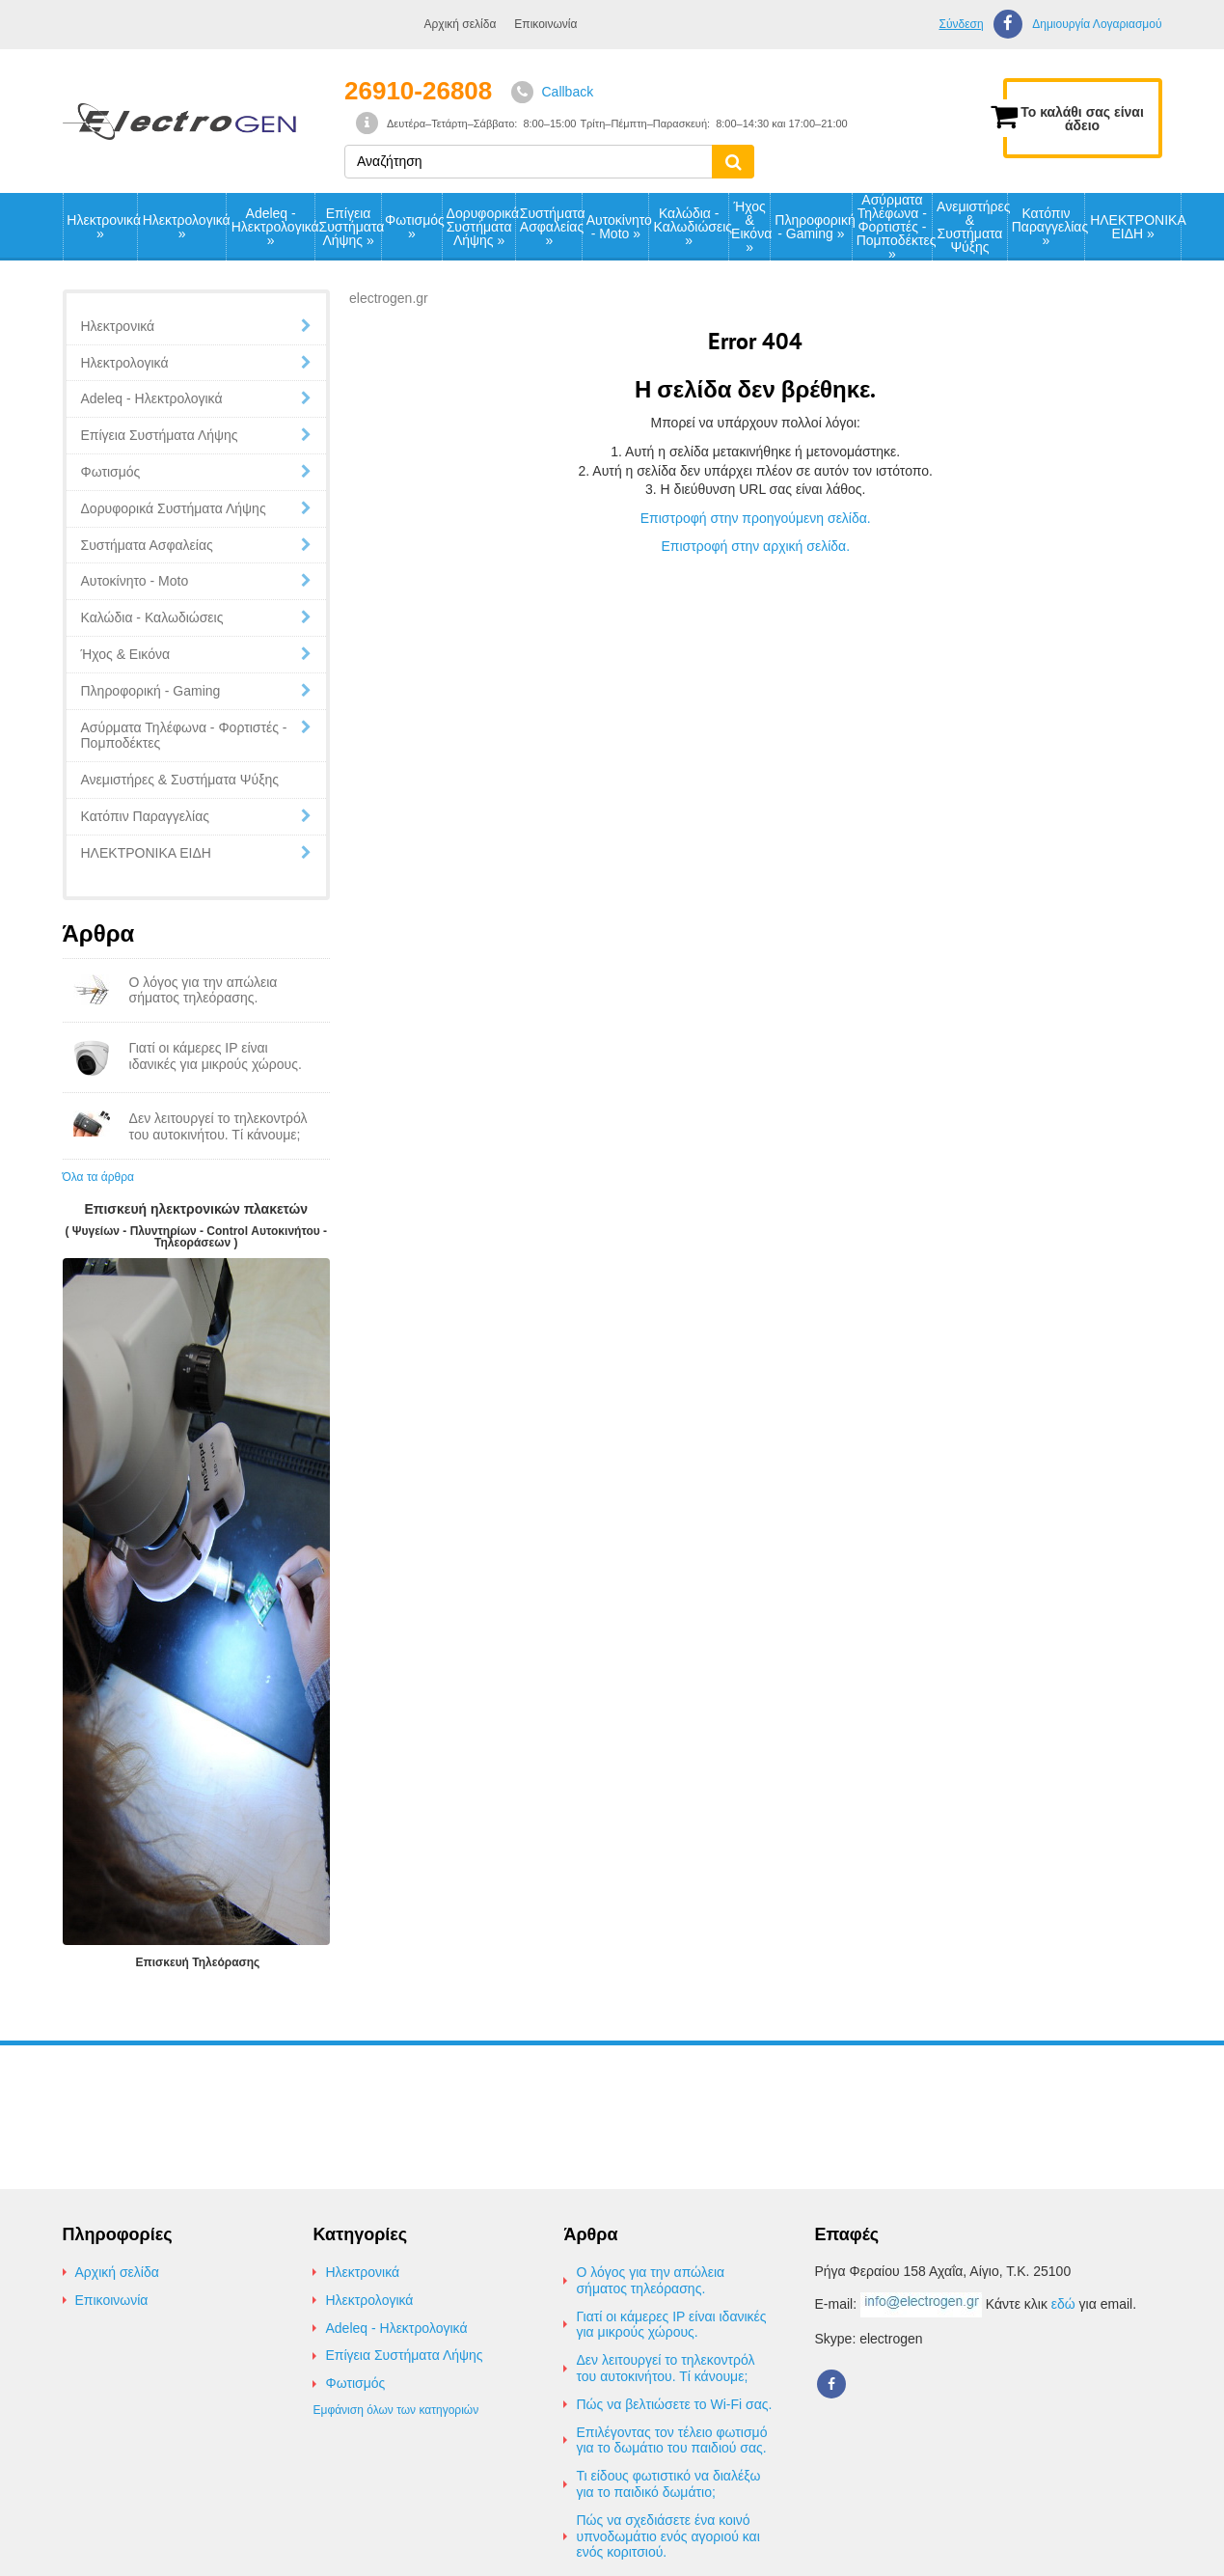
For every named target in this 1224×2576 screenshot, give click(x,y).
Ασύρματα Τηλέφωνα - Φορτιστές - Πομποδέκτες (895, 226)
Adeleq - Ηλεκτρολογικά (272, 227)
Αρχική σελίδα (460, 24)
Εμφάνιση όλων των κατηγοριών (395, 2410)
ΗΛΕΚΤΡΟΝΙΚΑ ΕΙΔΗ (1135, 226)
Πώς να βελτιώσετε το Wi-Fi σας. (674, 2404)
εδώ (1063, 2304)
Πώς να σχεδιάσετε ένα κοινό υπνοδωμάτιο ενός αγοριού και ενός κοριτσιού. (667, 2536)
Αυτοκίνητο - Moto (617, 226)
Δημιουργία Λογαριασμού (1096, 24)
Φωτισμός (413, 226)
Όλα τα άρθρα (98, 1177)
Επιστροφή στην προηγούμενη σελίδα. (755, 518)
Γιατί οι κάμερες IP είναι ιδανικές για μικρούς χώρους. (671, 2325)
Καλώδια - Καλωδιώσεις (691, 227)
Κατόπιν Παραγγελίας (1048, 227)
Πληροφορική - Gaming (813, 226)
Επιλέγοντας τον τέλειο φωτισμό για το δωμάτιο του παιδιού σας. (671, 2440)
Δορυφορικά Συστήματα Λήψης (481, 227)
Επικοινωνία (545, 24)
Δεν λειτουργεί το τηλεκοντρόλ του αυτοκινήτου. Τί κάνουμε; (665, 2368)
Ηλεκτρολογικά (184, 226)
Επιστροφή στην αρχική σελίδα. (755, 546)
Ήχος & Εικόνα (750, 227)
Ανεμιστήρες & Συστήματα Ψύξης (972, 227)
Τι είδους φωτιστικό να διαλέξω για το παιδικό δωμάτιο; (668, 2484)
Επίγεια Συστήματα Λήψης (350, 227)
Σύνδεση (960, 24)
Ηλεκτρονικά (102, 226)
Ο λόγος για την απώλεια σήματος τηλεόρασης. (650, 2280)
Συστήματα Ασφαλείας (551, 227)
